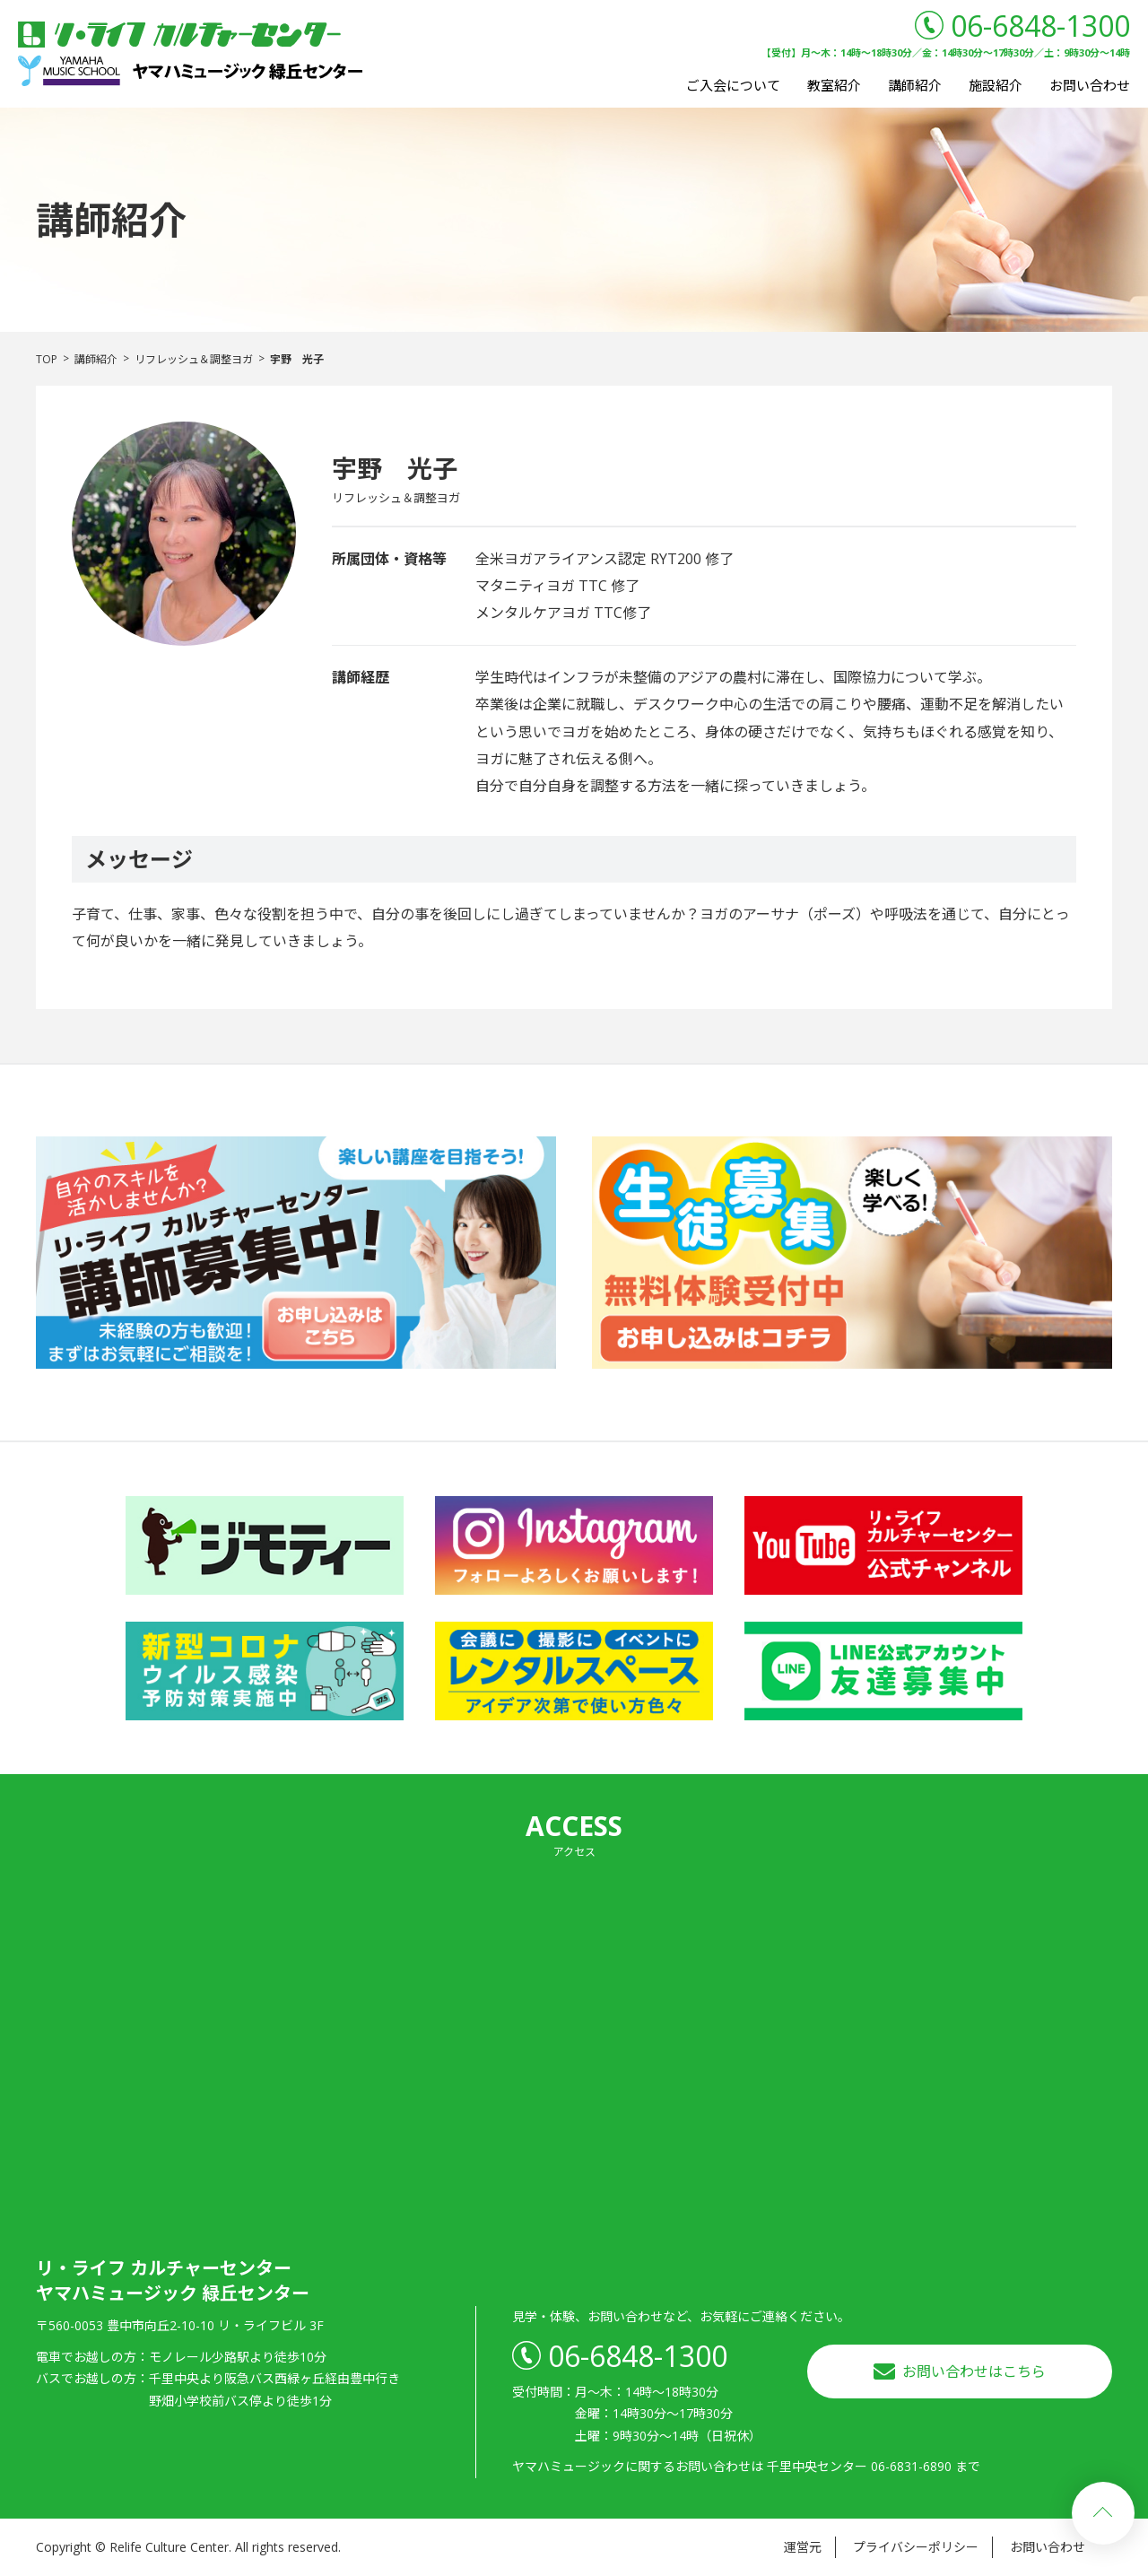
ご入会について (733, 85)
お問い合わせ (1089, 85)
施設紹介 (995, 85)
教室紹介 (834, 85)
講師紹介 (915, 85)
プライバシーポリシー (915, 2546)
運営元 (803, 2546)
